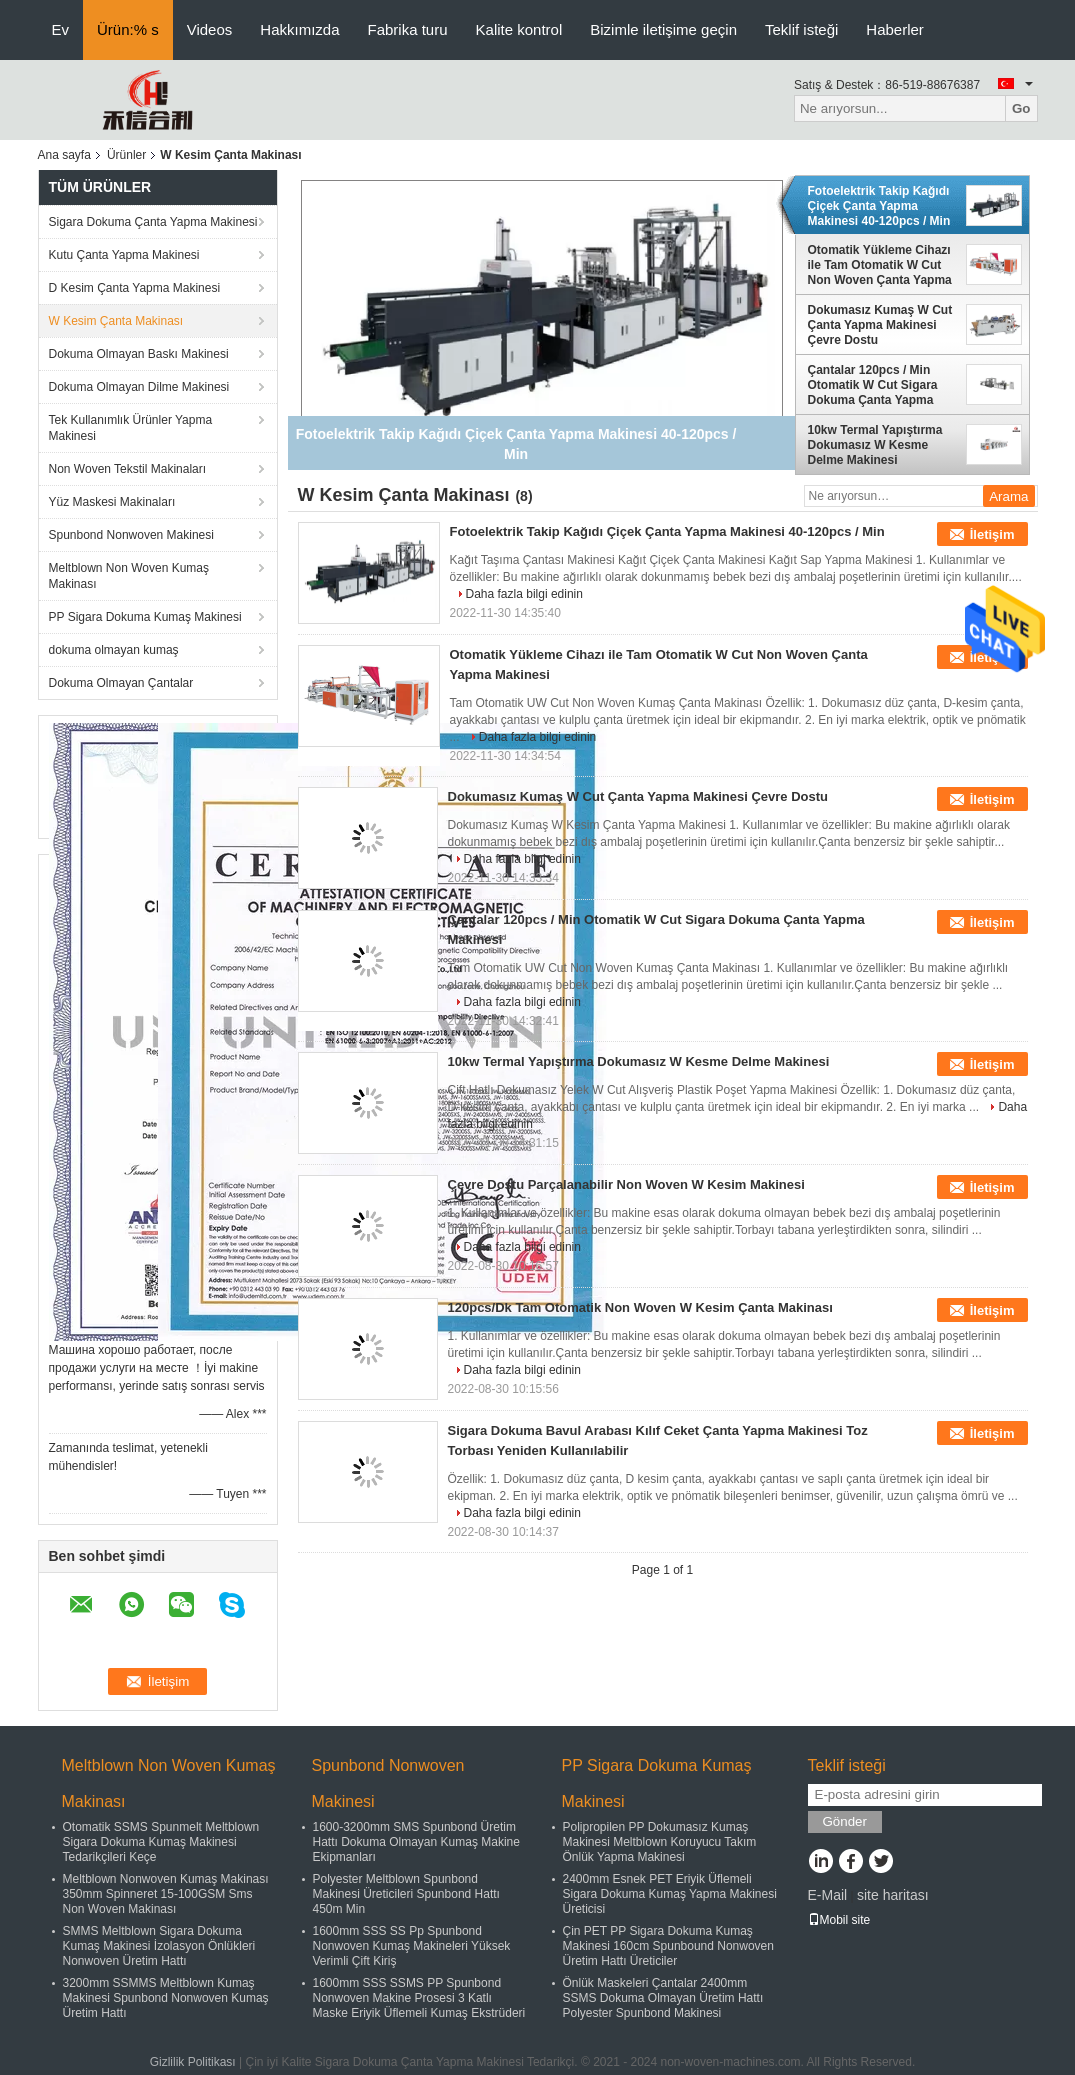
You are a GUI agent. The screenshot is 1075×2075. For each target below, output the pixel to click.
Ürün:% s (128, 29)
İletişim (992, 534)
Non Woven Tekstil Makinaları (128, 469)
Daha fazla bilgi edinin (524, 594)
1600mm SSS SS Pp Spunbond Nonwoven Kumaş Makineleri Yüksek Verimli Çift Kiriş (412, 1946)
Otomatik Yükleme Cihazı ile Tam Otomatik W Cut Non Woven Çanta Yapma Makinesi (880, 265)
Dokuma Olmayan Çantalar (121, 683)
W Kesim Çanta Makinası (116, 321)
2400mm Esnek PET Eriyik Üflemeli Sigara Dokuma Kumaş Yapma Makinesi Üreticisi (670, 1894)
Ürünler (126, 155)
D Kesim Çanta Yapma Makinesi (135, 288)
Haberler (895, 29)
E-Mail (828, 1895)
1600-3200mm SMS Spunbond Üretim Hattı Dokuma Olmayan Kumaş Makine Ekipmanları (416, 1842)
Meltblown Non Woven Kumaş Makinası (129, 576)
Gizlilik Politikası (193, 2062)
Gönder (845, 1821)
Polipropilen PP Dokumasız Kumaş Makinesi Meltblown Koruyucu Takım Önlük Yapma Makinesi (660, 1842)
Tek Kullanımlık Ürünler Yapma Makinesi (131, 428)
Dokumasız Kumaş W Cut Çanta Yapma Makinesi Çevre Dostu (880, 325)
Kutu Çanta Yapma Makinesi (124, 255)
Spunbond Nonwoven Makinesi (131, 535)
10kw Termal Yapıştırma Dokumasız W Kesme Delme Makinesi (875, 445)
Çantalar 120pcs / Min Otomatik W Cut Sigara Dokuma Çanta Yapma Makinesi (873, 385)
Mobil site (839, 1920)
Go (1021, 108)
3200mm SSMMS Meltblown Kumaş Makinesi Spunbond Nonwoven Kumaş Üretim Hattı (166, 1998)
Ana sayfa (64, 155)
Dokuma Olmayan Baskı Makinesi (139, 354)
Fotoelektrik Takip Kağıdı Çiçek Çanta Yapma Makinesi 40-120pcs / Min (879, 206)
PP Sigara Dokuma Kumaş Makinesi (145, 617)
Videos (210, 29)
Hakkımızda (299, 29)
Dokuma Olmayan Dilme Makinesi (139, 387)
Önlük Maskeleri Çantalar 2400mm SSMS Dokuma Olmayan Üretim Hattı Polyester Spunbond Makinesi (663, 1998)
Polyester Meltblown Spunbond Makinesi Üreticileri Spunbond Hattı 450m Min (406, 1894)
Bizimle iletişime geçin (663, 29)
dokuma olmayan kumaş (114, 650)
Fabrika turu (408, 29)
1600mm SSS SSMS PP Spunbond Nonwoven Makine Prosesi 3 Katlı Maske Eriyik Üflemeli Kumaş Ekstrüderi (419, 1998)
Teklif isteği (801, 29)
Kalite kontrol (519, 29)
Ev (61, 29)
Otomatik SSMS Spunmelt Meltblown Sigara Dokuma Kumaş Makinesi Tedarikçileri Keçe (161, 1842)
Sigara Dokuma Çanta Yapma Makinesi (153, 222)
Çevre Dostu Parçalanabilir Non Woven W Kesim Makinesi (626, 1184)
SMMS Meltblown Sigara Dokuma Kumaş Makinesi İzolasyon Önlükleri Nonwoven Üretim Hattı (159, 1946)
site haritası (893, 1895)
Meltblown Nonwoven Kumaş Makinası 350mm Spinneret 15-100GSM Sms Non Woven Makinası (166, 1894)
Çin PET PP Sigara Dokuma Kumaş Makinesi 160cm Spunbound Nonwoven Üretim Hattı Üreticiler (668, 1946)
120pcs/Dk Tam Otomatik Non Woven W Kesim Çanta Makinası (640, 1307)
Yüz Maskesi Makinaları (112, 502)
